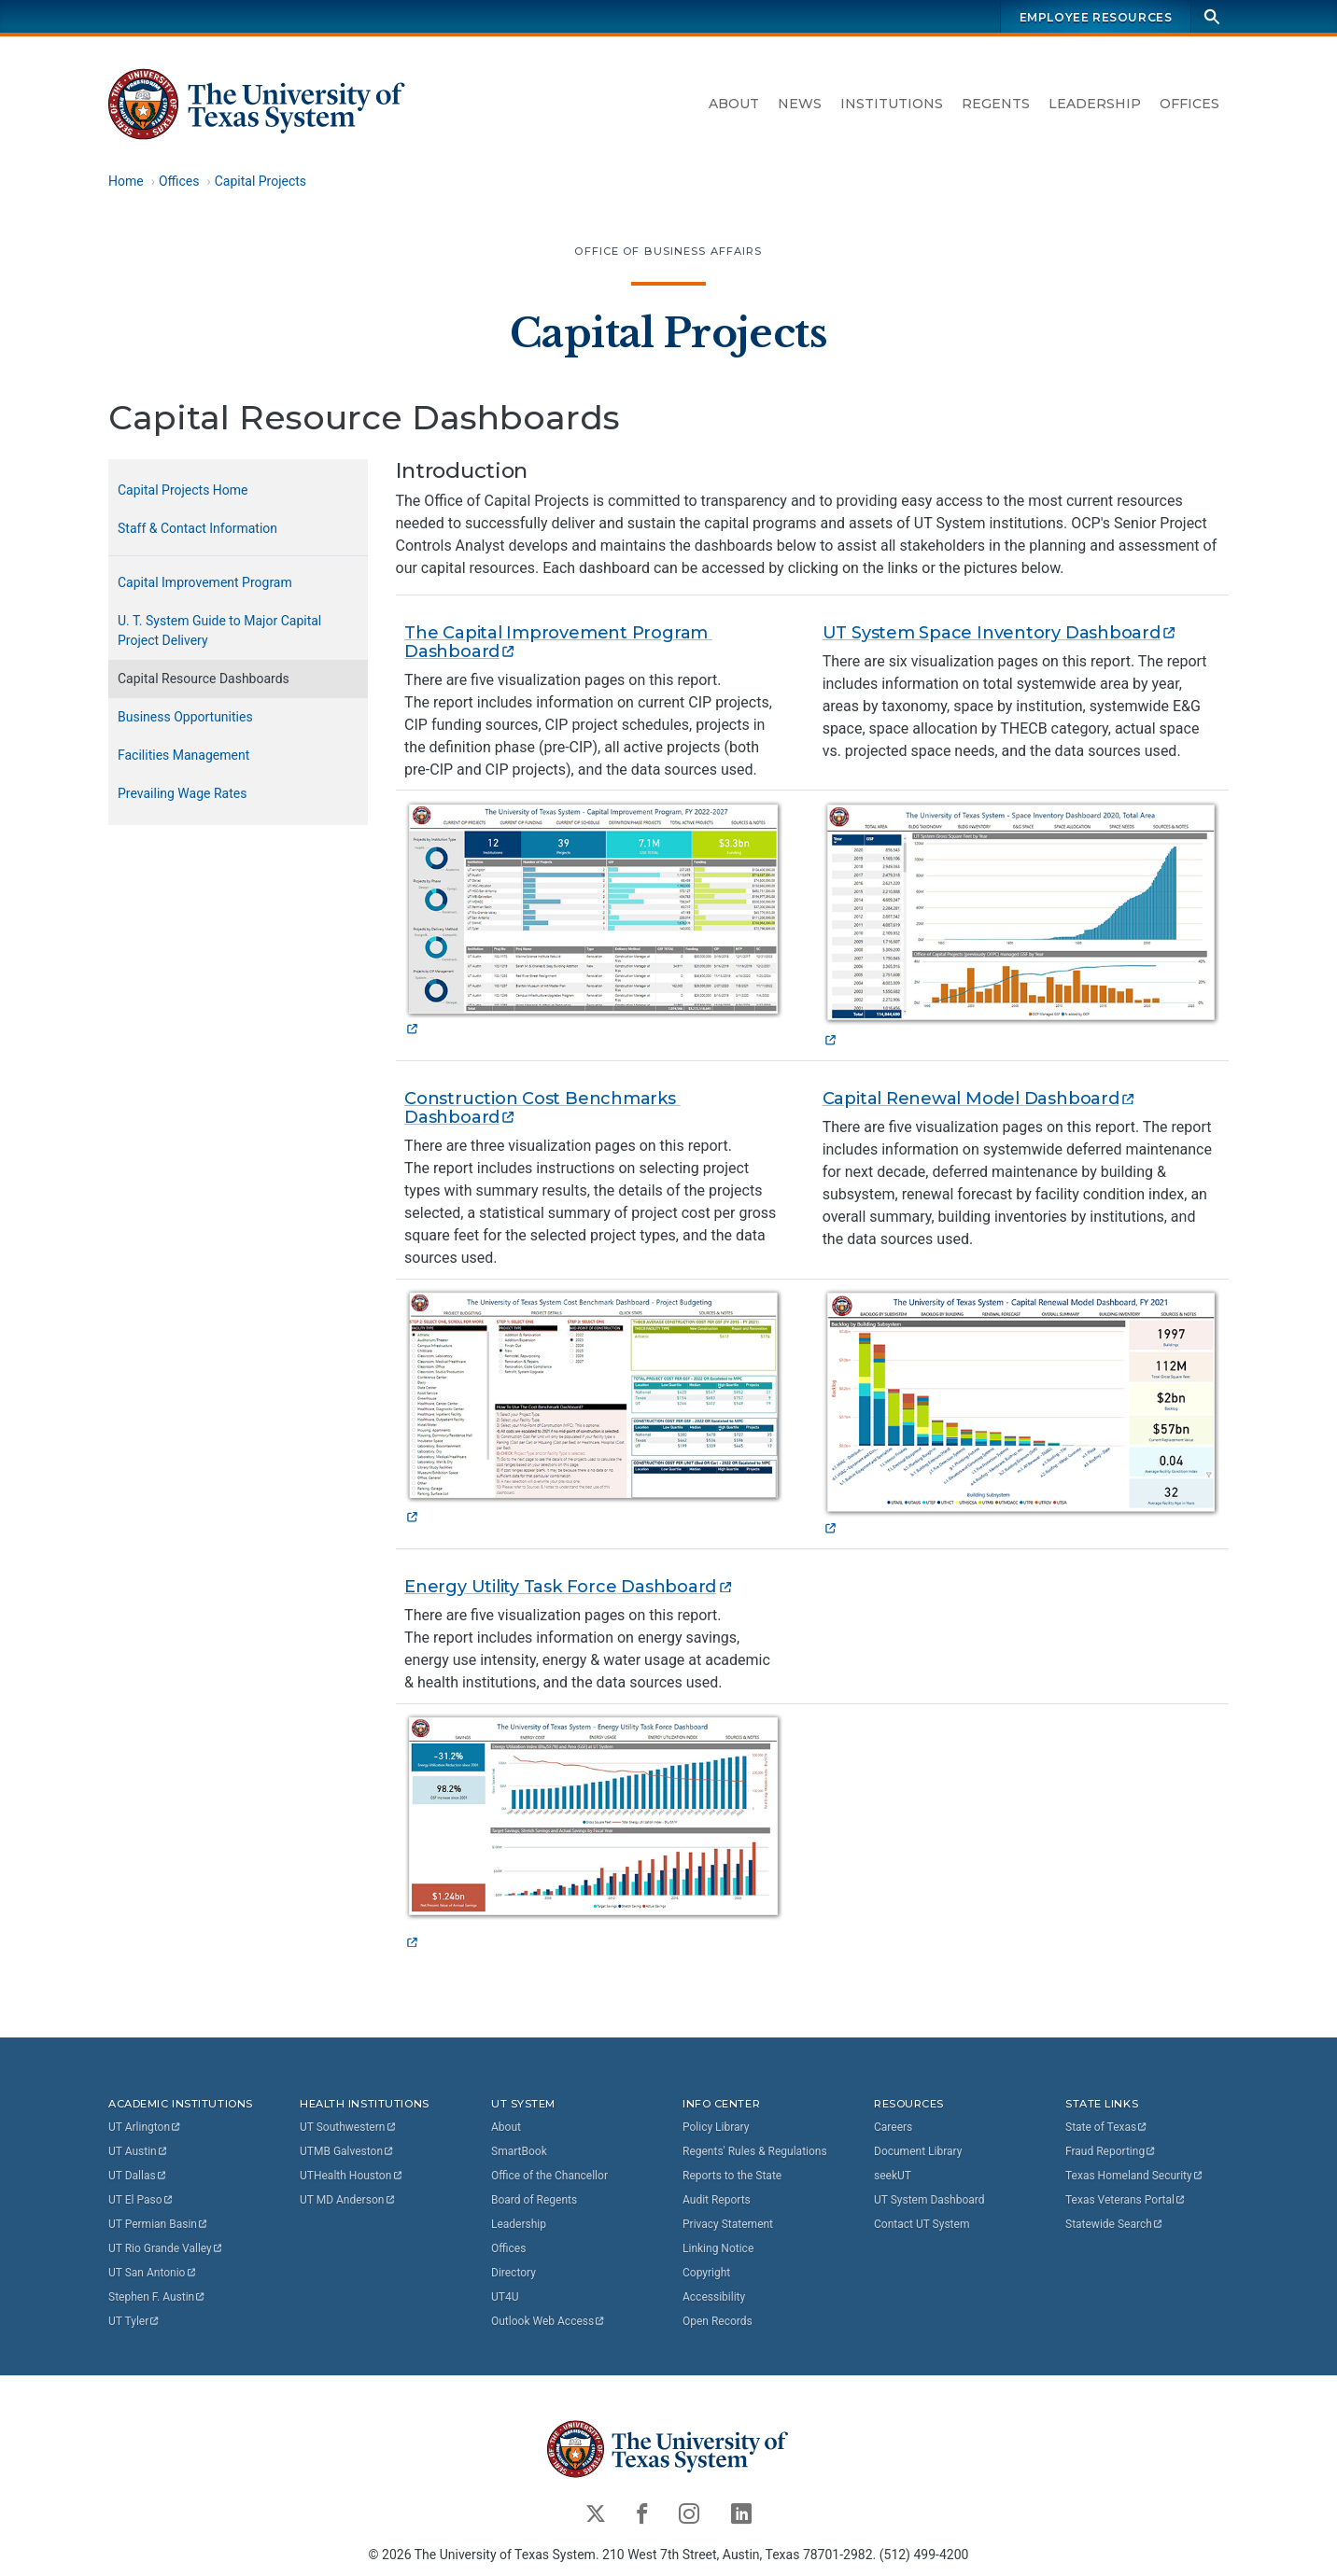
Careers (893, 2127)
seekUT (892, 2175)
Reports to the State (732, 2175)
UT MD (348, 2199)
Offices (1189, 103)
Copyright (706, 2272)
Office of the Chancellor (549, 2175)
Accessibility (714, 2296)
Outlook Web (548, 2321)
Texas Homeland (1134, 2175)
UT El (141, 2199)
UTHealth (351, 2175)
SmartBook (519, 2151)
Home (126, 181)
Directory (513, 2272)
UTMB (347, 2151)
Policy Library (716, 2127)
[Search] (1211, 16)
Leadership (1094, 103)
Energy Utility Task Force (569, 1586)
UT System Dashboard (929, 2199)
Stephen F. (157, 2296)
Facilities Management (183, 755)
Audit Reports (717, 2199)
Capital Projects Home (183, 490)
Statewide (1114, 2224)
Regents (996, 103)
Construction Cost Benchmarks (542, 1107)
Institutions (891, 103)
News (800, 103)
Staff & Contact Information (197, 528)
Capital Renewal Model (980, 1098)
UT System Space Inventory (1000, 633)
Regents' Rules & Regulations (755, 2151)
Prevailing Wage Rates (182, 793)
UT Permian (158, 2224)
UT (145, 2127)
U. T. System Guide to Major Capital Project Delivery (219, 630)
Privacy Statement (728, 2224)
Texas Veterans (1126, 2199)
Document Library (918, 2151)
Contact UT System (921, 2224)
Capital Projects (260, 181)
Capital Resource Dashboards (203, 678)
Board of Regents (534, 2199)
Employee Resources (1096, 17)
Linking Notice (718, 2248)
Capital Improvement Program (205, 582)
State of (1106, 2127)
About (734, 103)
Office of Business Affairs (668, 251)
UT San (152, 2272)
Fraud (1111, 2151)
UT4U (504, 2296)
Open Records (718, 2321)
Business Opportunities (185, 716)
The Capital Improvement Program (558, 642)
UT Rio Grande (166, 2248)
